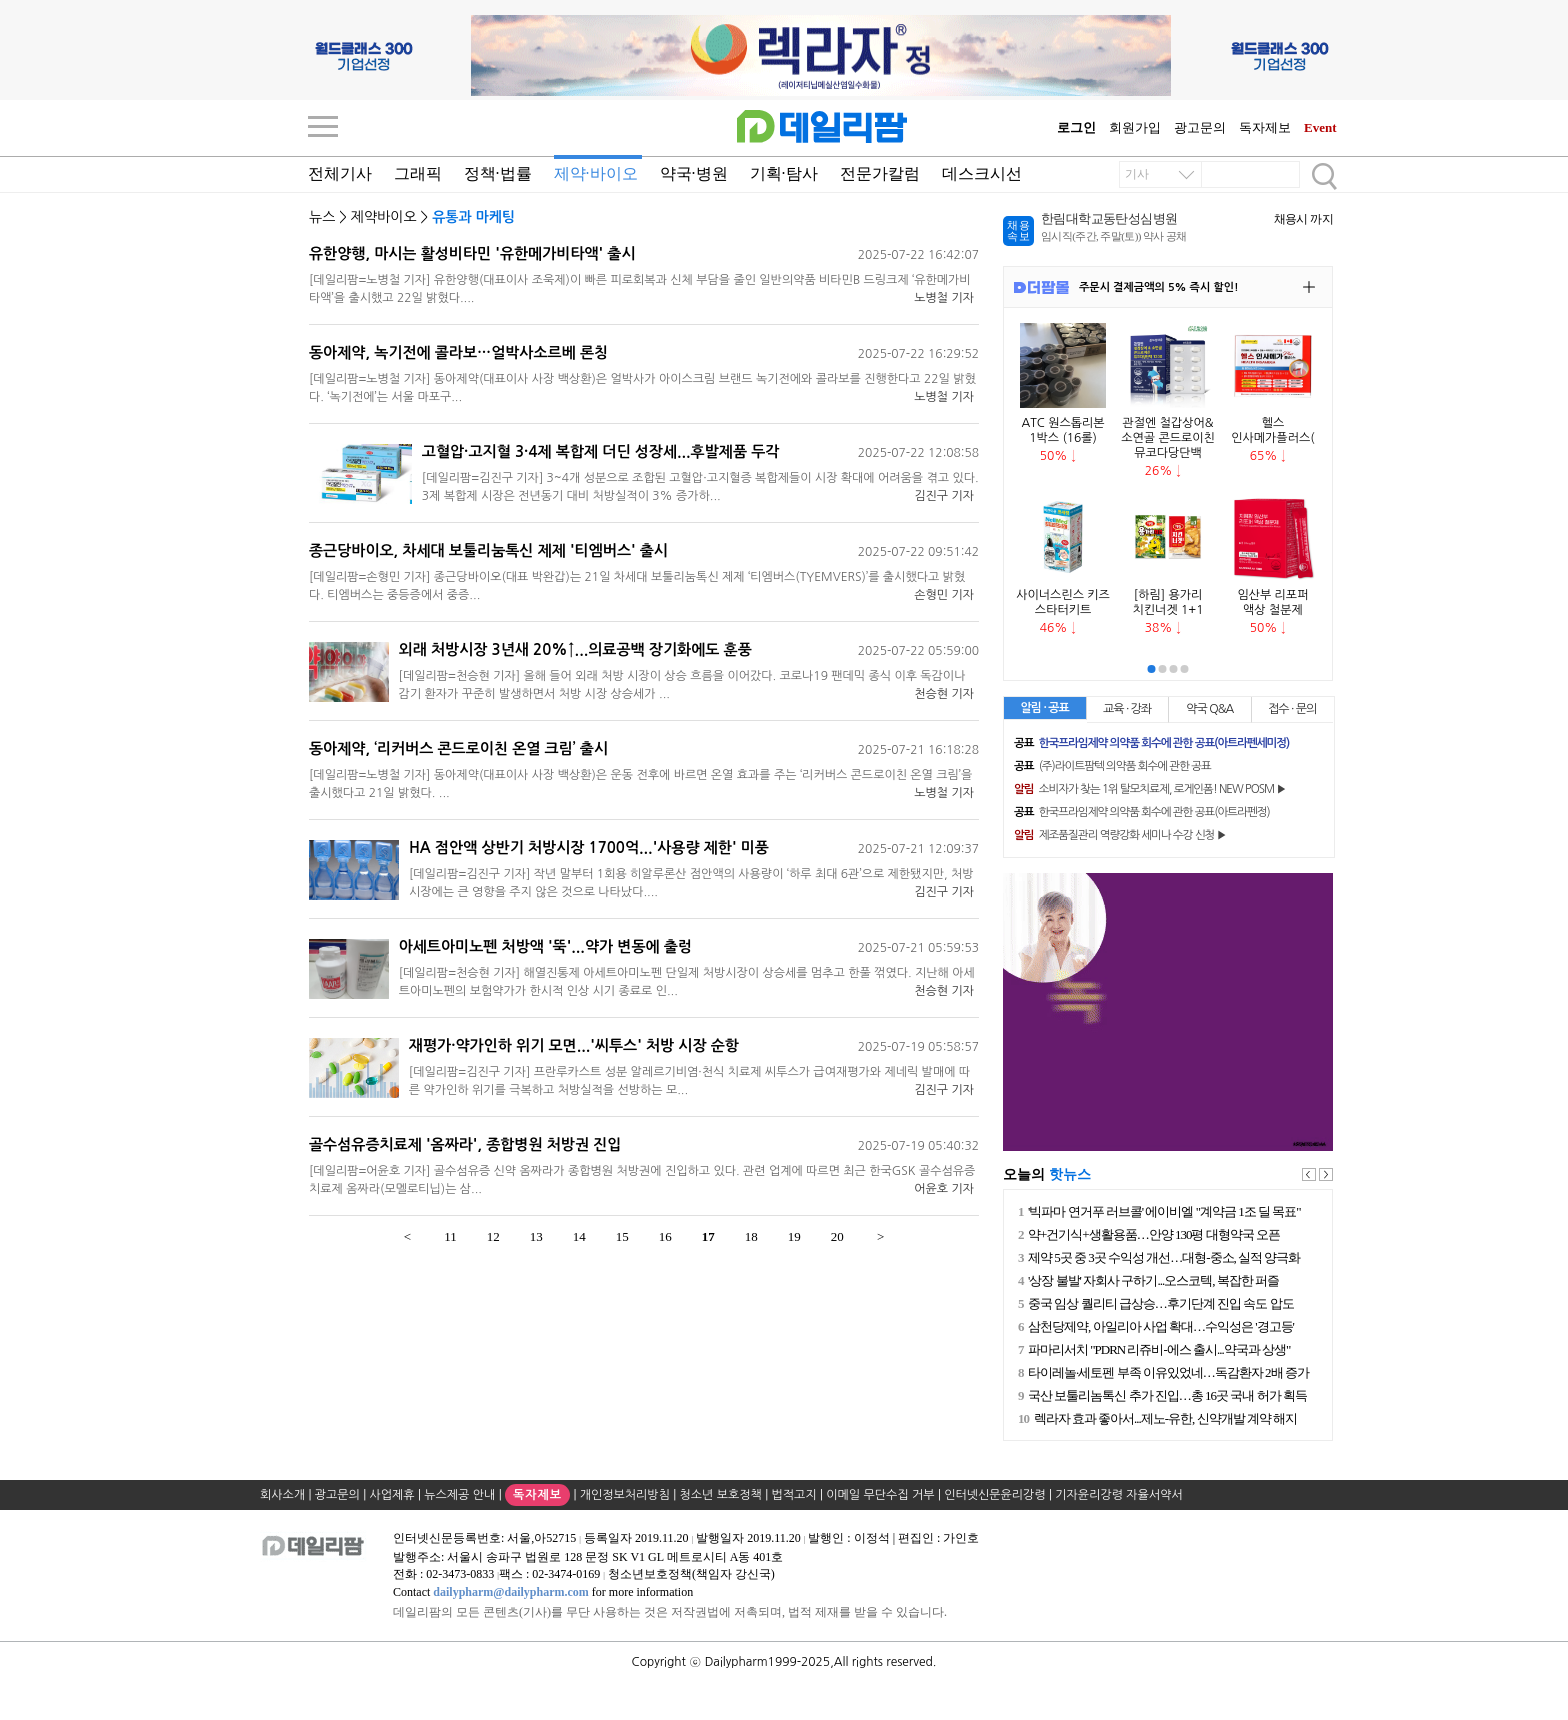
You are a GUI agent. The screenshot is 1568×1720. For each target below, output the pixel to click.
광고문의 (1200, 127)
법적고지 (794, 1495)
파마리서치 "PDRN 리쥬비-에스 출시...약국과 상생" (1157, 1349)
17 (708, 1236)
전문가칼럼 (880, 173)
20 (837, 1236)
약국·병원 (694, 173)
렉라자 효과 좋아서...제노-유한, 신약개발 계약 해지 (1163, 1418)
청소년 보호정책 (721, 1495)
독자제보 (1265, 127)
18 (751, 1236)
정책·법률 (498, 173)
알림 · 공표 (1045, 708)
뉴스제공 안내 (459, 1495)
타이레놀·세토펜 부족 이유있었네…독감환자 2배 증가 (1166, 1372)
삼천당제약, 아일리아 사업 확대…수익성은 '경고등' (1159, 1326)
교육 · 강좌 (1127, 709)
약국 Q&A (1209, 709)
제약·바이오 (596, 173)
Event (1320, 127)
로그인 (1076, 127)
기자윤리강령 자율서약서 (1118, 1495)
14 (579, 1236)
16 (665, 1236)
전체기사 (340, 173)
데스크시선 (982, 173)
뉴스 (322, 217)
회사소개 (282, 1495)
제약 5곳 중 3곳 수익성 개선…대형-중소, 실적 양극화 (1162, 1257)
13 (536, 1236)
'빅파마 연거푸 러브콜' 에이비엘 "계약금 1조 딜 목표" (1162, 1211)
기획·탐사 (784, 173)
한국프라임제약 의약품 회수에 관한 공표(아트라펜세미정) (1151, 743)
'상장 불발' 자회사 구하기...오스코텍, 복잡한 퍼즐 (1151, 1280)
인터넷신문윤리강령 (995, 1495)
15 (622, 1236)
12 (493, 1236)
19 (794, 1236)
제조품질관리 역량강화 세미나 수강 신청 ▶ (1120, 835)
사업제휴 (392, 1495)
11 (450, 1236)
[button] (1152, 669)
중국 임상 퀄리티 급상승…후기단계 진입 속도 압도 (1159, 1303)
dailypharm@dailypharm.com (511, 1592)
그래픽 (418, 173)
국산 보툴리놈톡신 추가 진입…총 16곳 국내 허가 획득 (1165, 1395)
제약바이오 (384, 217)
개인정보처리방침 (625, 1495)
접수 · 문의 (1292, 709)
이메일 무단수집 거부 (880, 1495)
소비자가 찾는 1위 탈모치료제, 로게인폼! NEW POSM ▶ (1150, 789)
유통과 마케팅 (473, 217)
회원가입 (1135, 127)
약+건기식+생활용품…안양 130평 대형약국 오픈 (1152, 1234)
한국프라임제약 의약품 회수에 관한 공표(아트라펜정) (1142, 812)
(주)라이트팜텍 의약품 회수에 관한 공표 (1112, 766)
